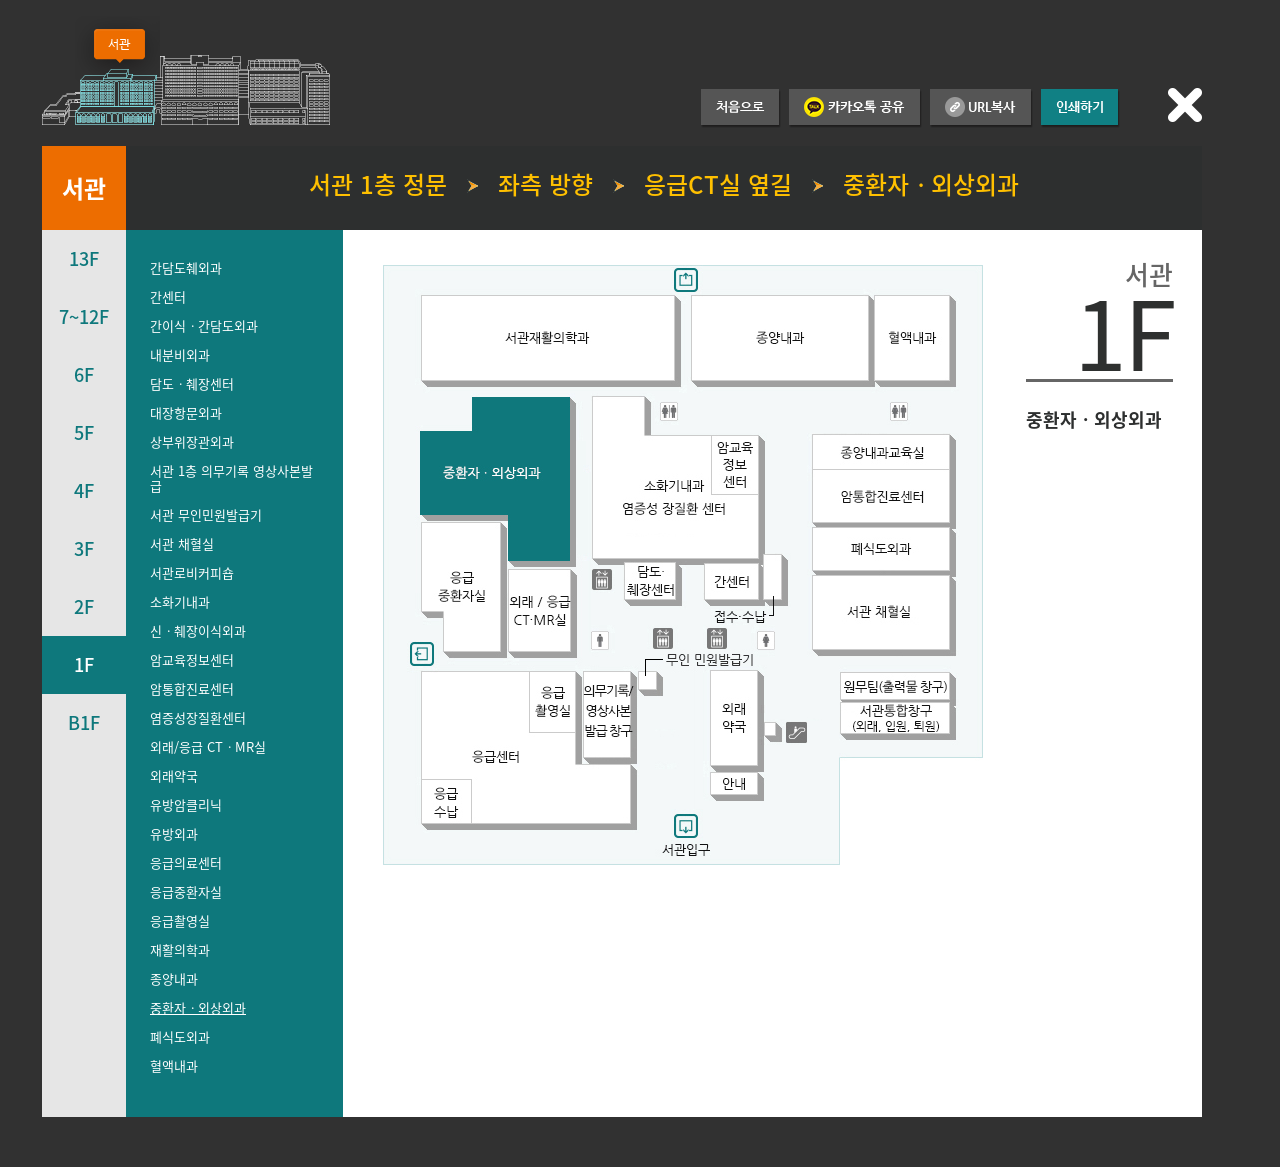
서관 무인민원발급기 (206, 514)
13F (84, 258)
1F (84, 664)
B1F (84, 722)
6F (84, 374)
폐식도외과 (180, 1036)
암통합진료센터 (192, 688)
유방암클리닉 (186, 804)
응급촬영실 (180, 920)
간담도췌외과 (186, 267)
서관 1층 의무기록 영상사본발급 (231, 478)
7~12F (84, 316)
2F (84, 606)
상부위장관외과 (192, 441)
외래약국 (174, 775)
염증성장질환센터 (198, 717)
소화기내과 (180, 601)
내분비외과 (180, 354)
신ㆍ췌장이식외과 (198, 630)
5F (84, 432)
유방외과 (174, 833)
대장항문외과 (186, 412)
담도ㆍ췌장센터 (192, 383)
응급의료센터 (186, 862)
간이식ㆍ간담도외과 (204, 325)
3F (84, 548)
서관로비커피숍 (192, 572)
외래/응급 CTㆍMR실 (208, 746)
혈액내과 (174, 1065)
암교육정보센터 (192, 659)
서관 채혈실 (182, 543)
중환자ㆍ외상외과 (198, 1007)
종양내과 (174, 978)
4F (84, 490)
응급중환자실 (186, 891)
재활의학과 (180, 949)
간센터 (168, 296)
